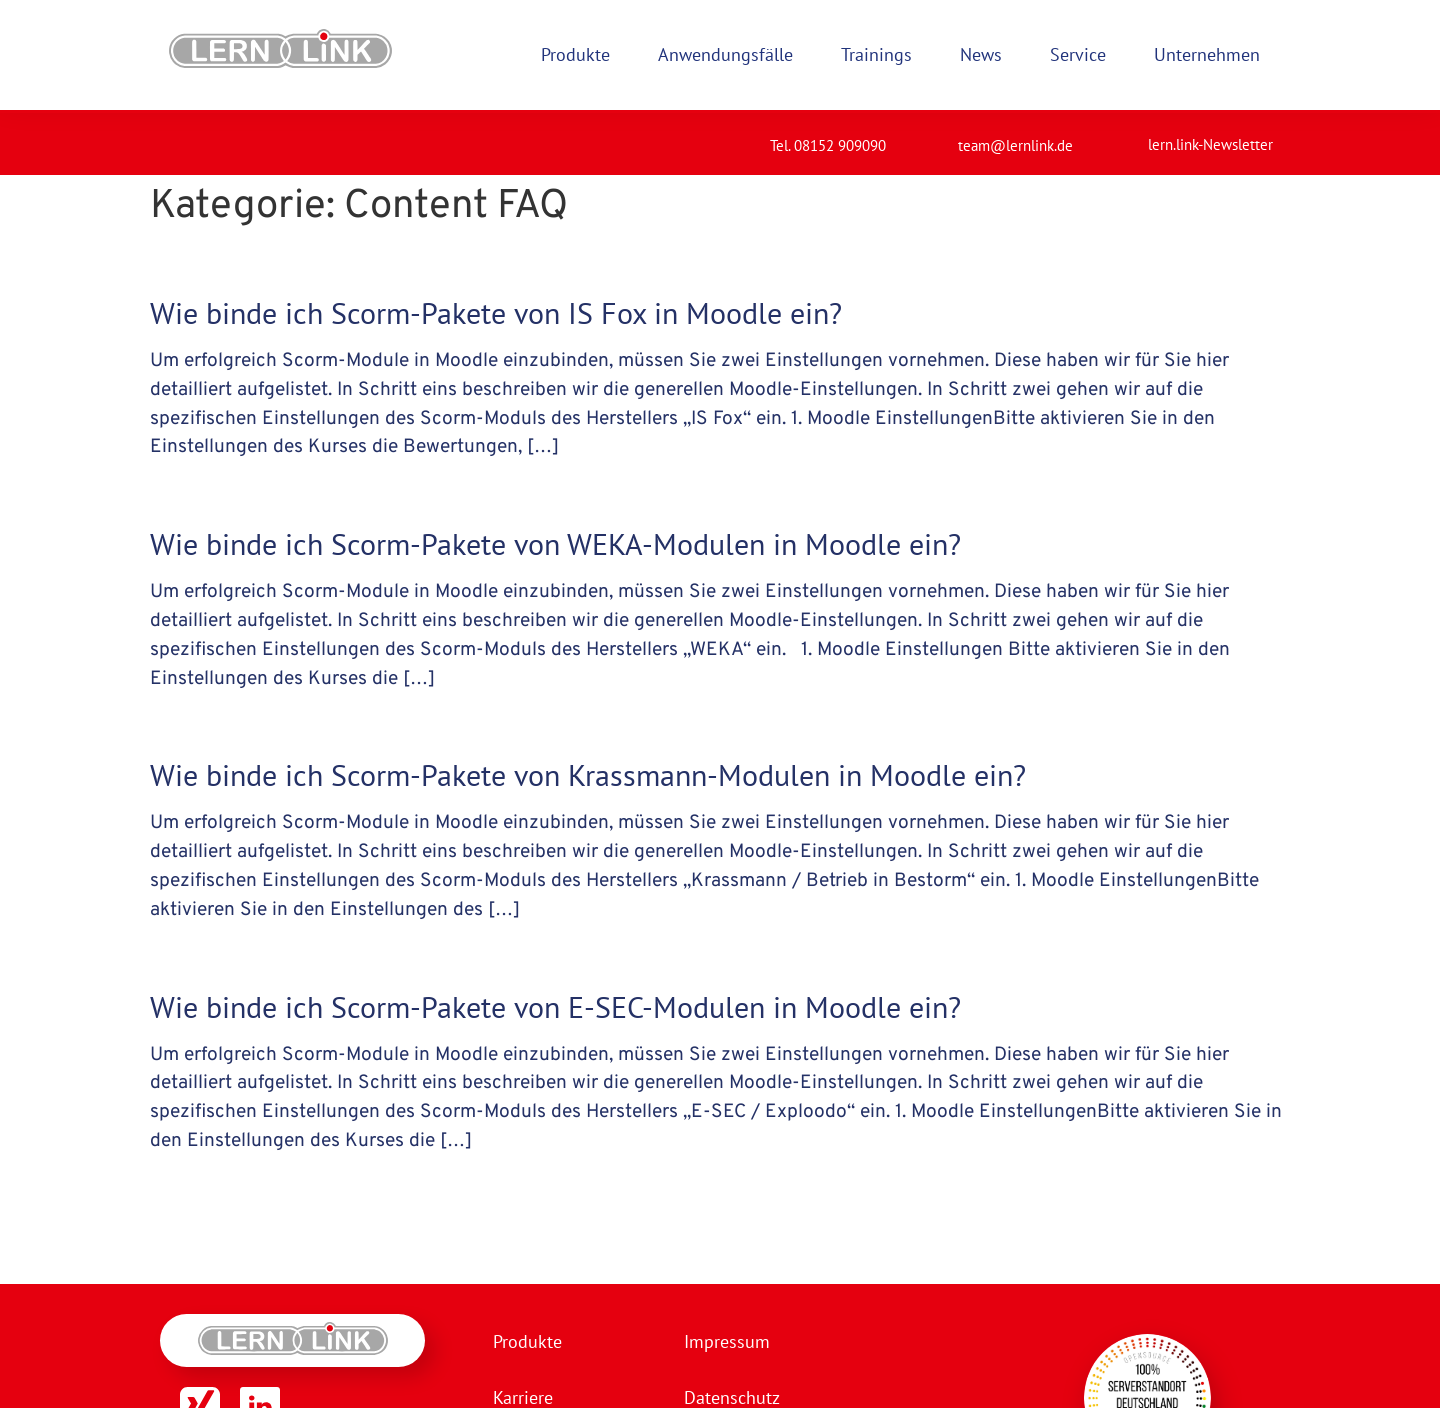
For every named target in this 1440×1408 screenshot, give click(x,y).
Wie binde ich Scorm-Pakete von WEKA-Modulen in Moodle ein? (555, 543)
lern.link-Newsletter (1210, 144)
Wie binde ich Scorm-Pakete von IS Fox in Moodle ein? (496, 312)
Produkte (527, 1341)
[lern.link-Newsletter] (1123, 136)
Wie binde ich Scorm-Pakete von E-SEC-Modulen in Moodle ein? (555, 1006)
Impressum (727, 1341)
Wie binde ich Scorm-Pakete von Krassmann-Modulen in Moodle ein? (588, 774)
